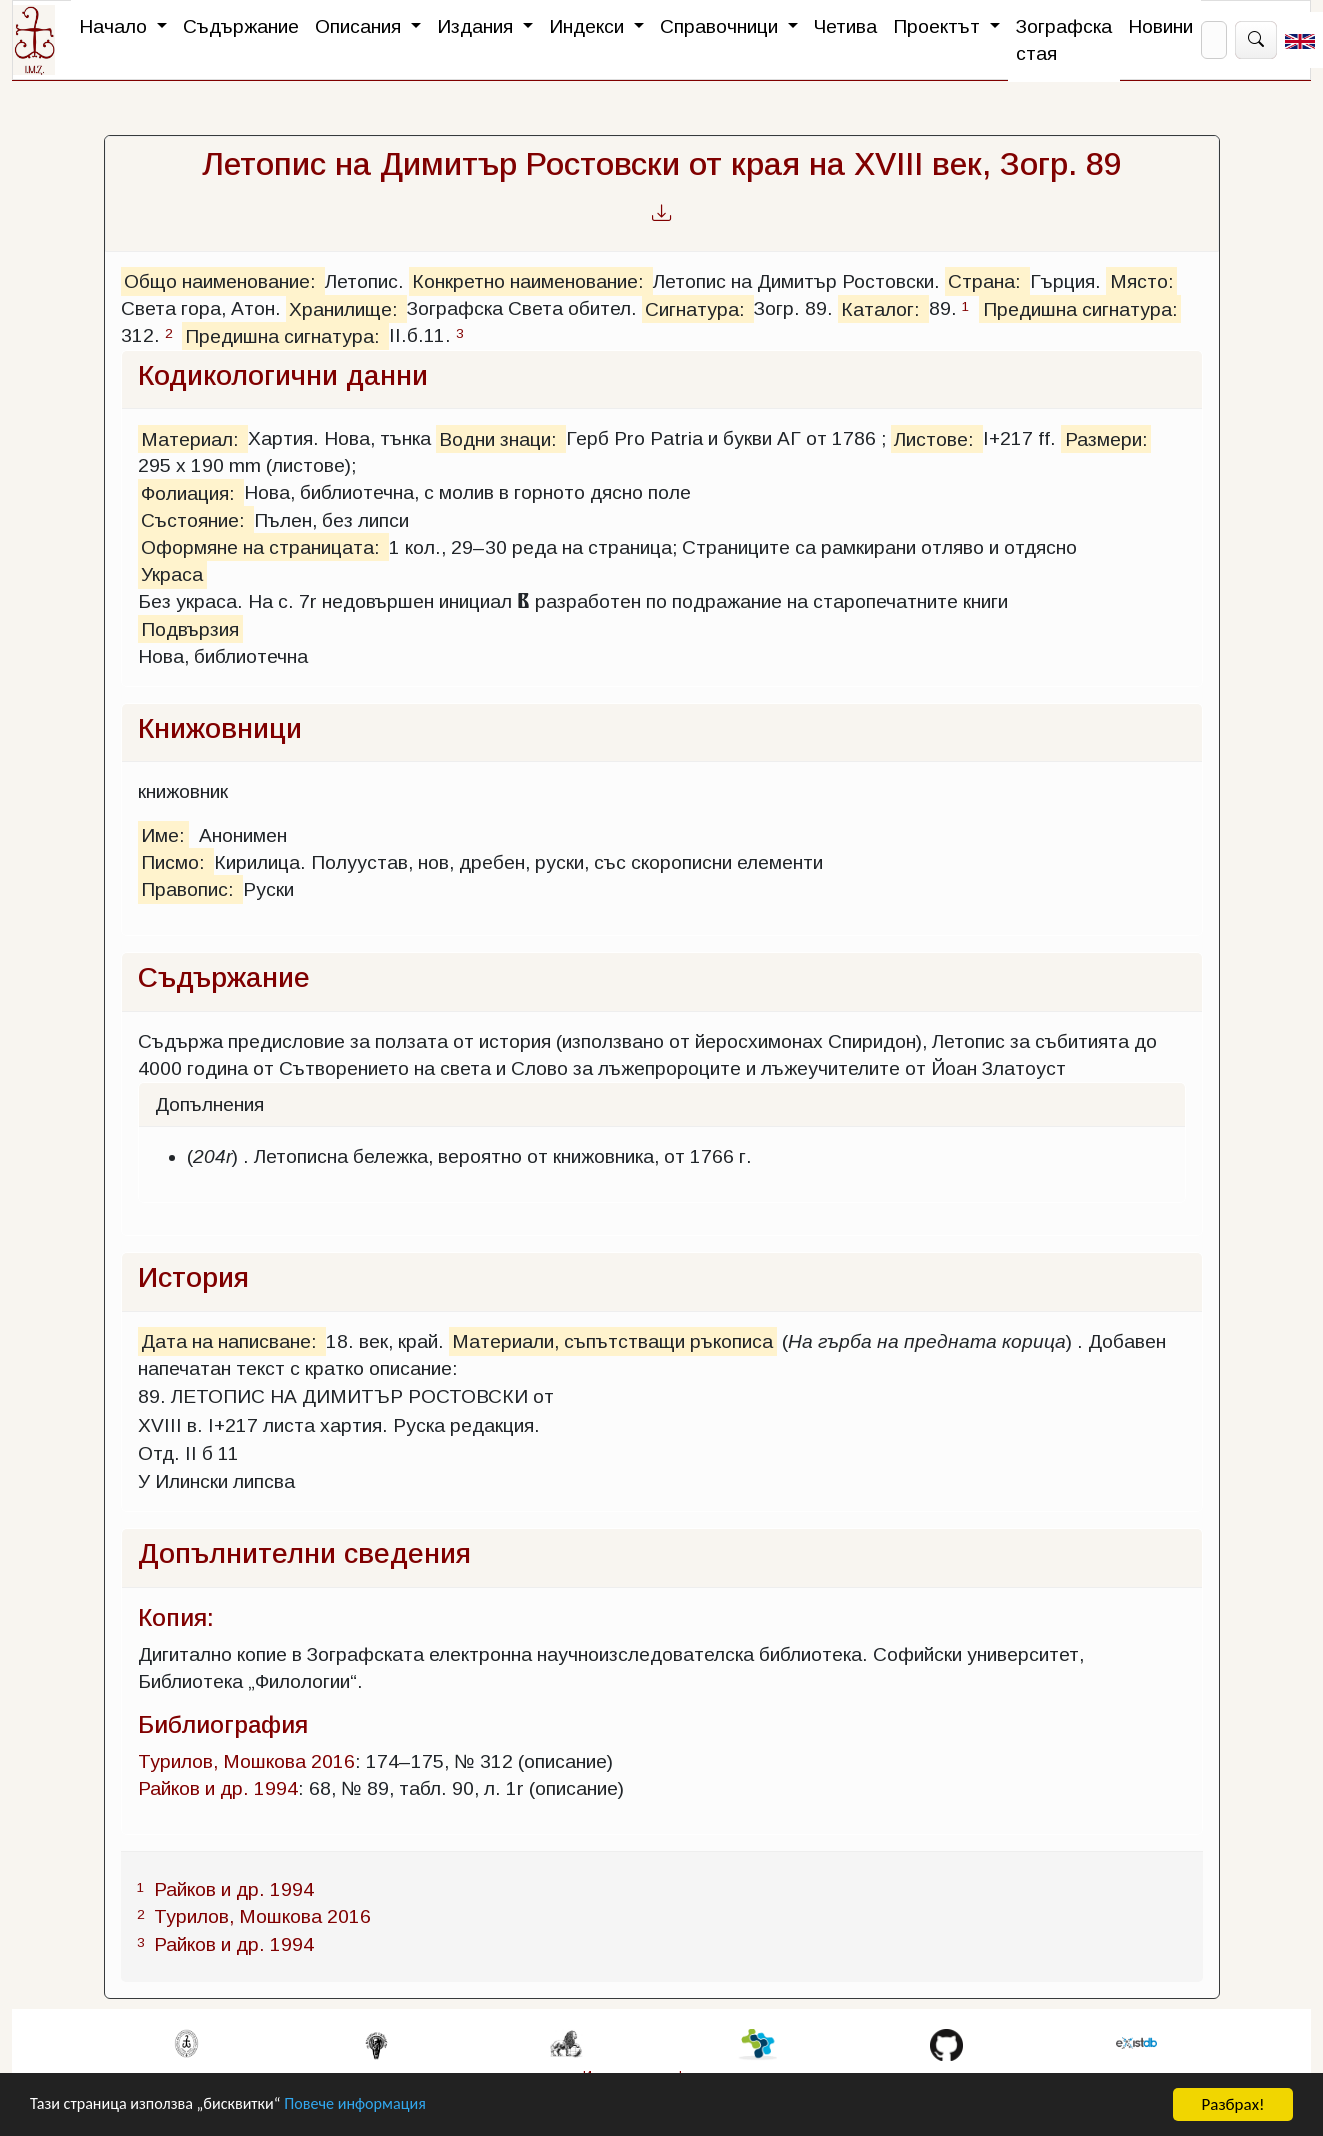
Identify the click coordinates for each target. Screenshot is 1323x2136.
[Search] (1214, 40)
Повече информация (372, 2105)
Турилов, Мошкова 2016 (246, 1761)
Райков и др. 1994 (218, 1788)
